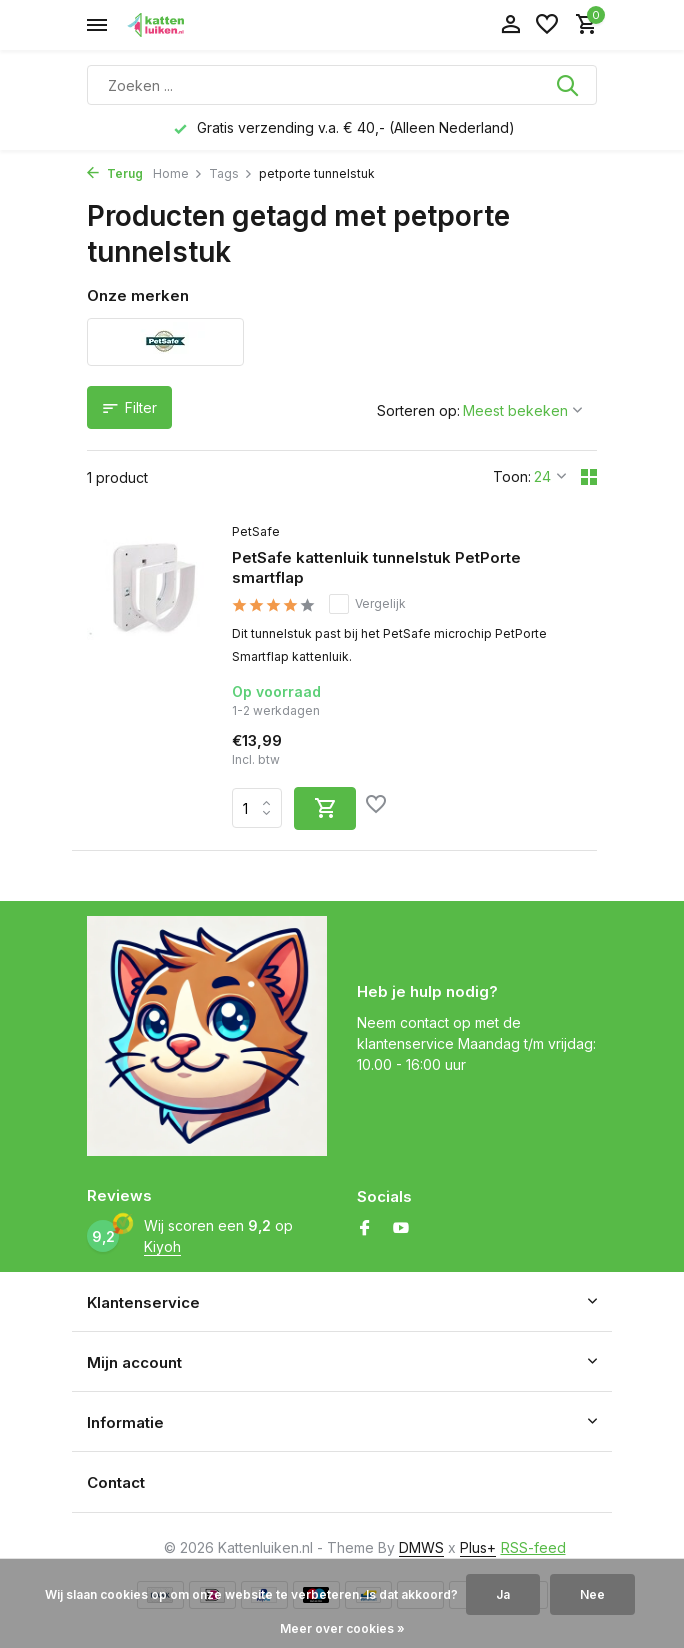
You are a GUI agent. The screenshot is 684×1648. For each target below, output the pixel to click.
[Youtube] (401, 1229)
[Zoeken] (342, 85)
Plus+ (478, 1547)
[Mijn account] (510, 25)
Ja (503, 1594)
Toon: (512, 476)
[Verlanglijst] (547, 25)
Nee (592, 1594)
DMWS (421, 1547)
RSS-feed (533, 1547)
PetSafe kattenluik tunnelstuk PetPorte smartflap (376, 567)
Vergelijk (367, 604)
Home (178, 173)
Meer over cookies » (342, 1628)
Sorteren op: (418, 410)
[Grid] (589, 477)
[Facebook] (365, 1229)
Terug (115, 173)
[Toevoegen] (325, 808)
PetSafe (256, 531)
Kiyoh (162, 1246)
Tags (231, 173)
